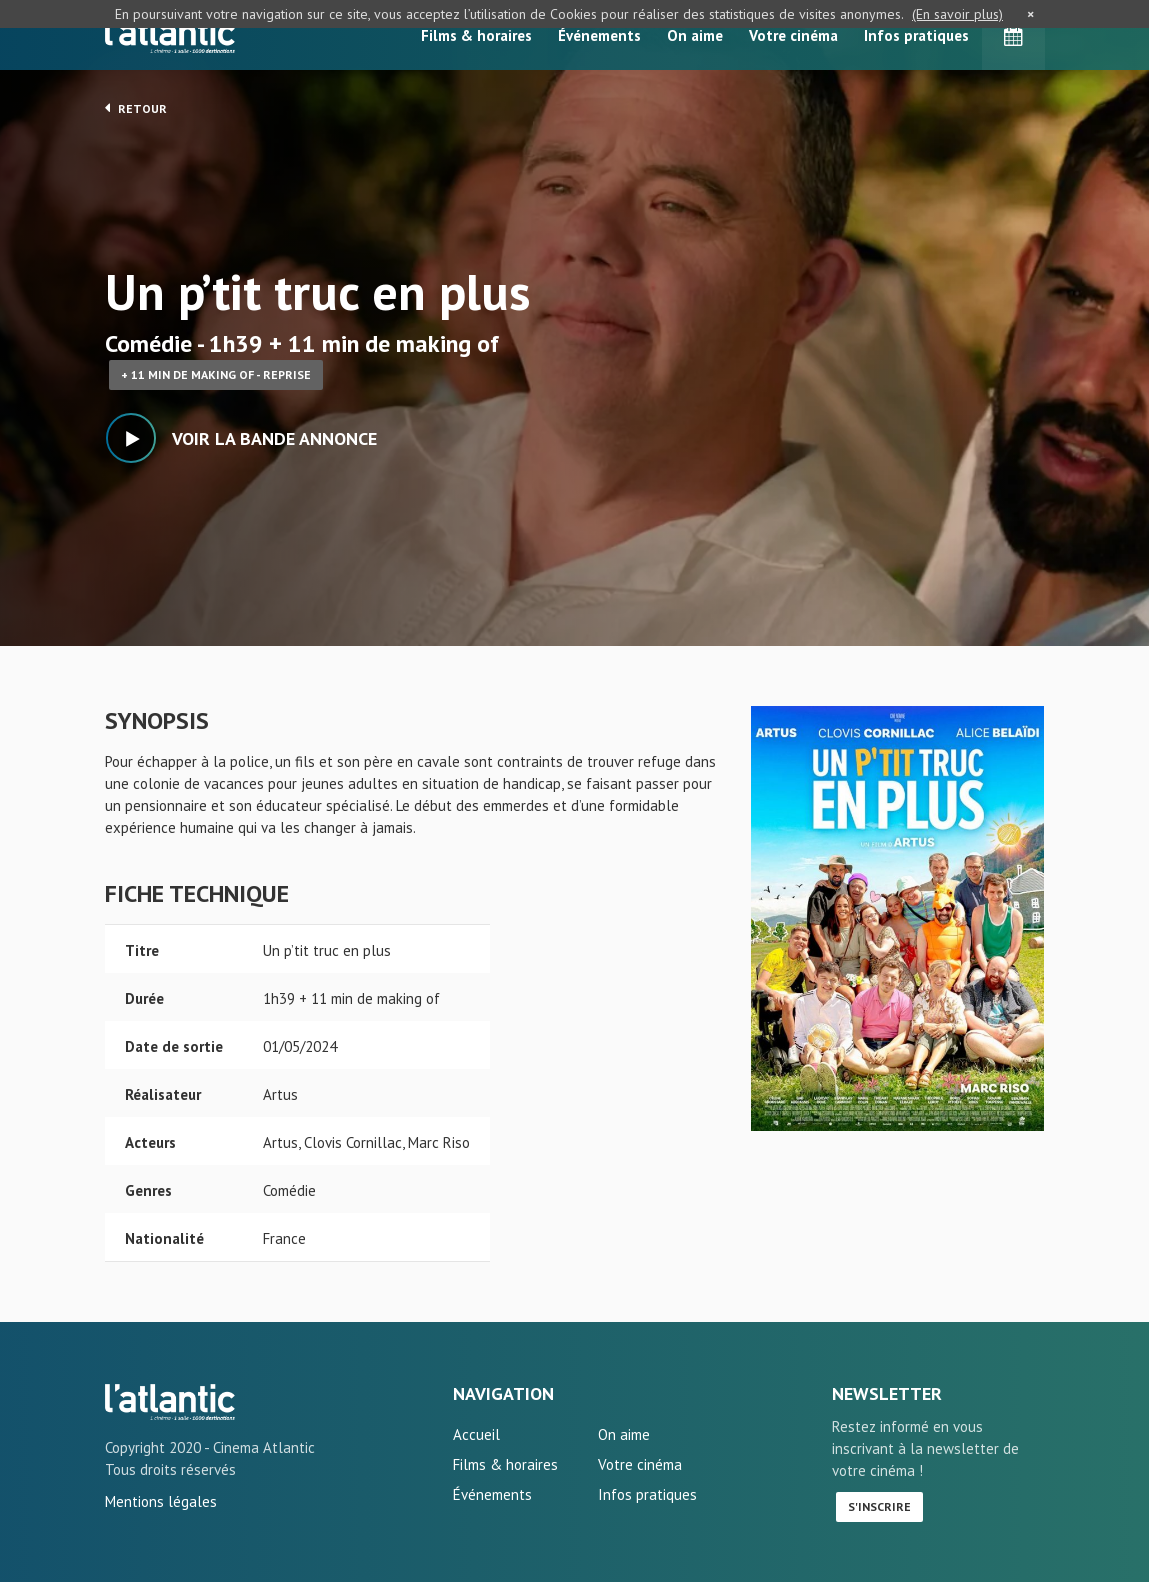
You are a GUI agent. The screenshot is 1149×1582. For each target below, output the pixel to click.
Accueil (476, 1434)
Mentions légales (161, 1501)
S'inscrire (879, 1506)
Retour (136, 108)
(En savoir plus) (957, 14)
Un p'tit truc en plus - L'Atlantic (170, 1402)
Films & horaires (476, 35)
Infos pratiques (916, 35)
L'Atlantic (170, 35)
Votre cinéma (793, 35)
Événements (599, 35)
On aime (695, 35)
